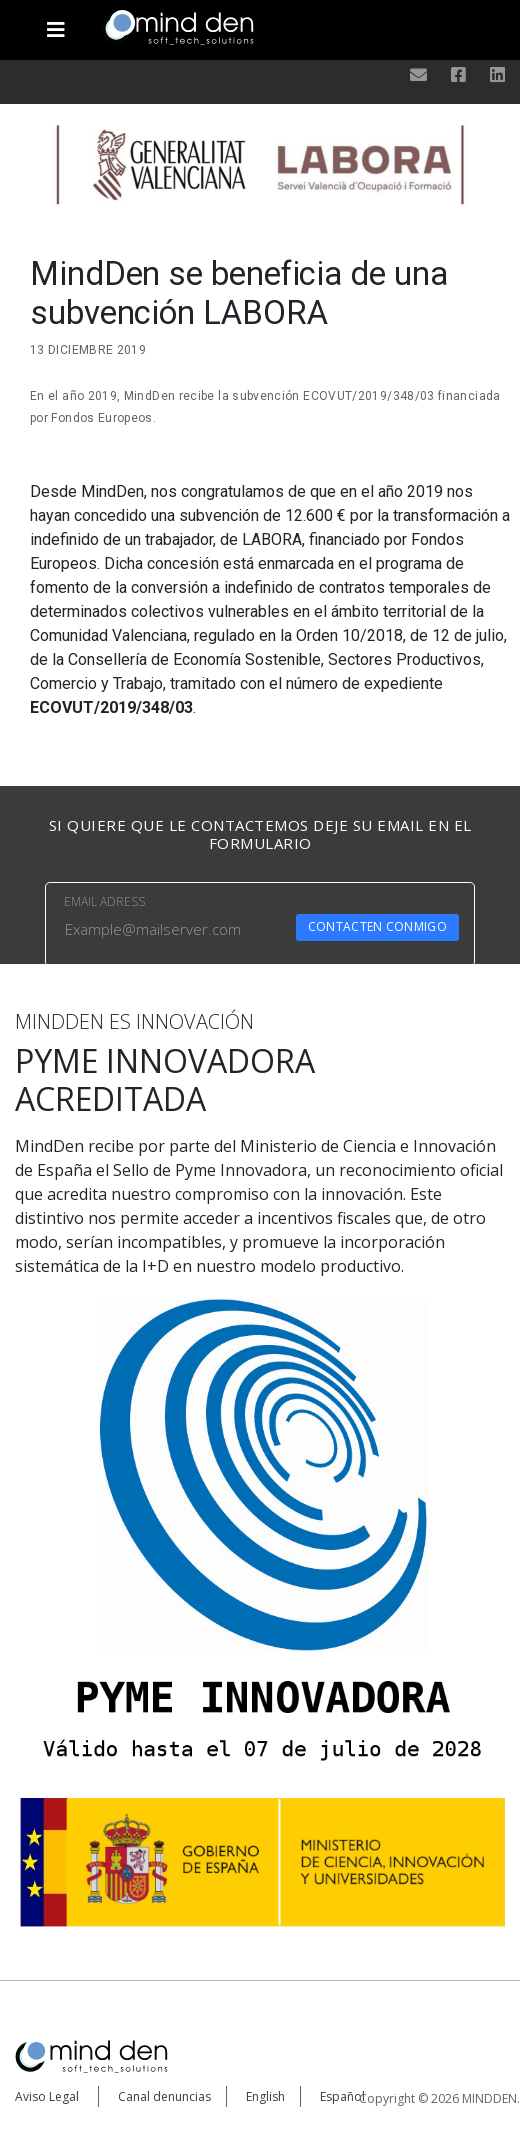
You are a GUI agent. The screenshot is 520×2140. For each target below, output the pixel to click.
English (265, 2096)
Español (342, 2096)
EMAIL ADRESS (104, 901)
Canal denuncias (164, 2096)
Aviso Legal (47, 2096)
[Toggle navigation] (56, 22)
